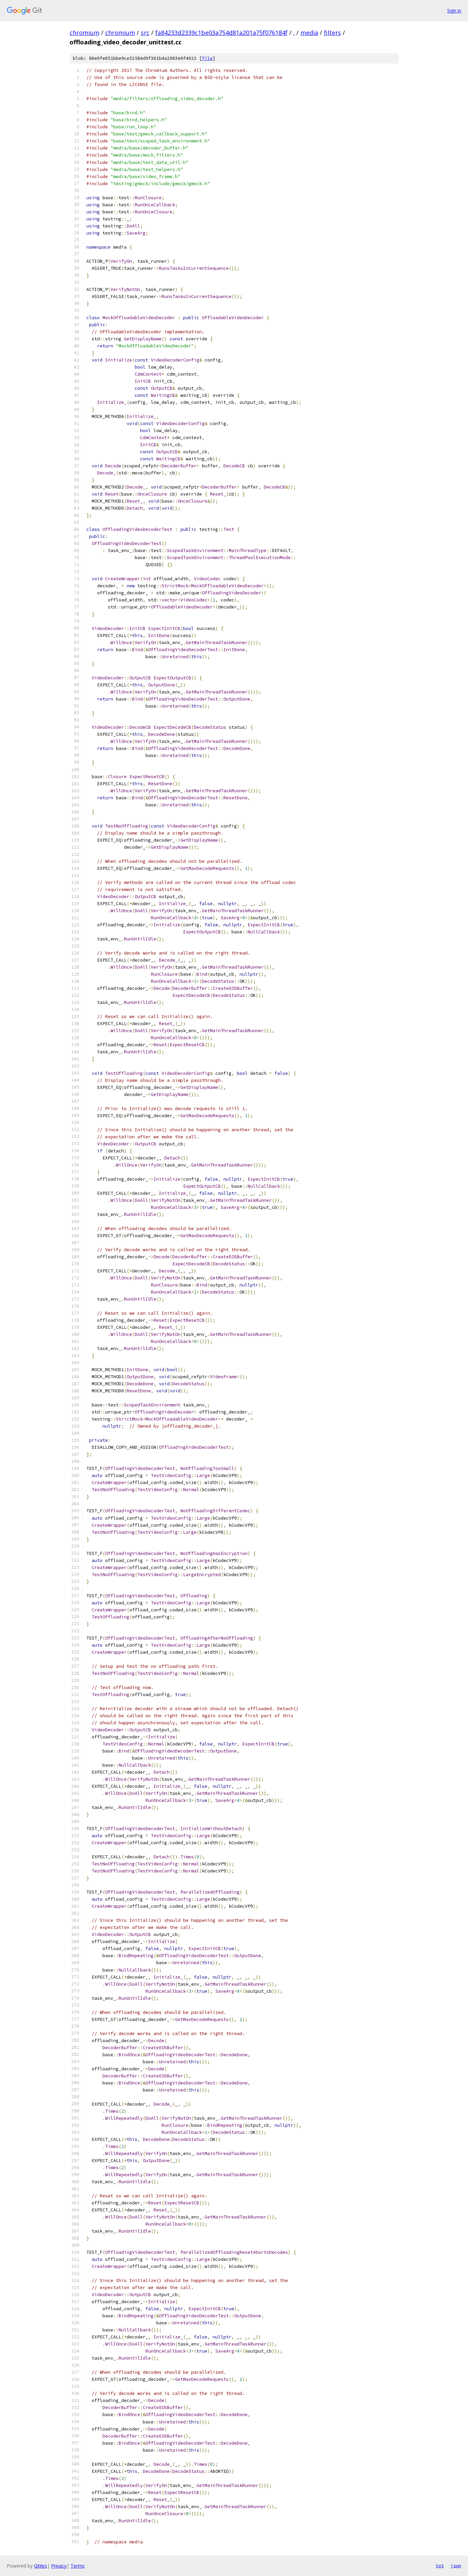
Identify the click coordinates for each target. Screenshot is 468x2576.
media (309, 33)
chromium (84, 33)
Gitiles (40, 2566)
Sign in (454, 10)
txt (440, 2566)
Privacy (59, 2566)
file (207, 58)
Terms (78, 2566)
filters (332, 33)
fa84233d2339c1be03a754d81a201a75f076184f (221, 33)
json (456, 2566)
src (145, 33)
